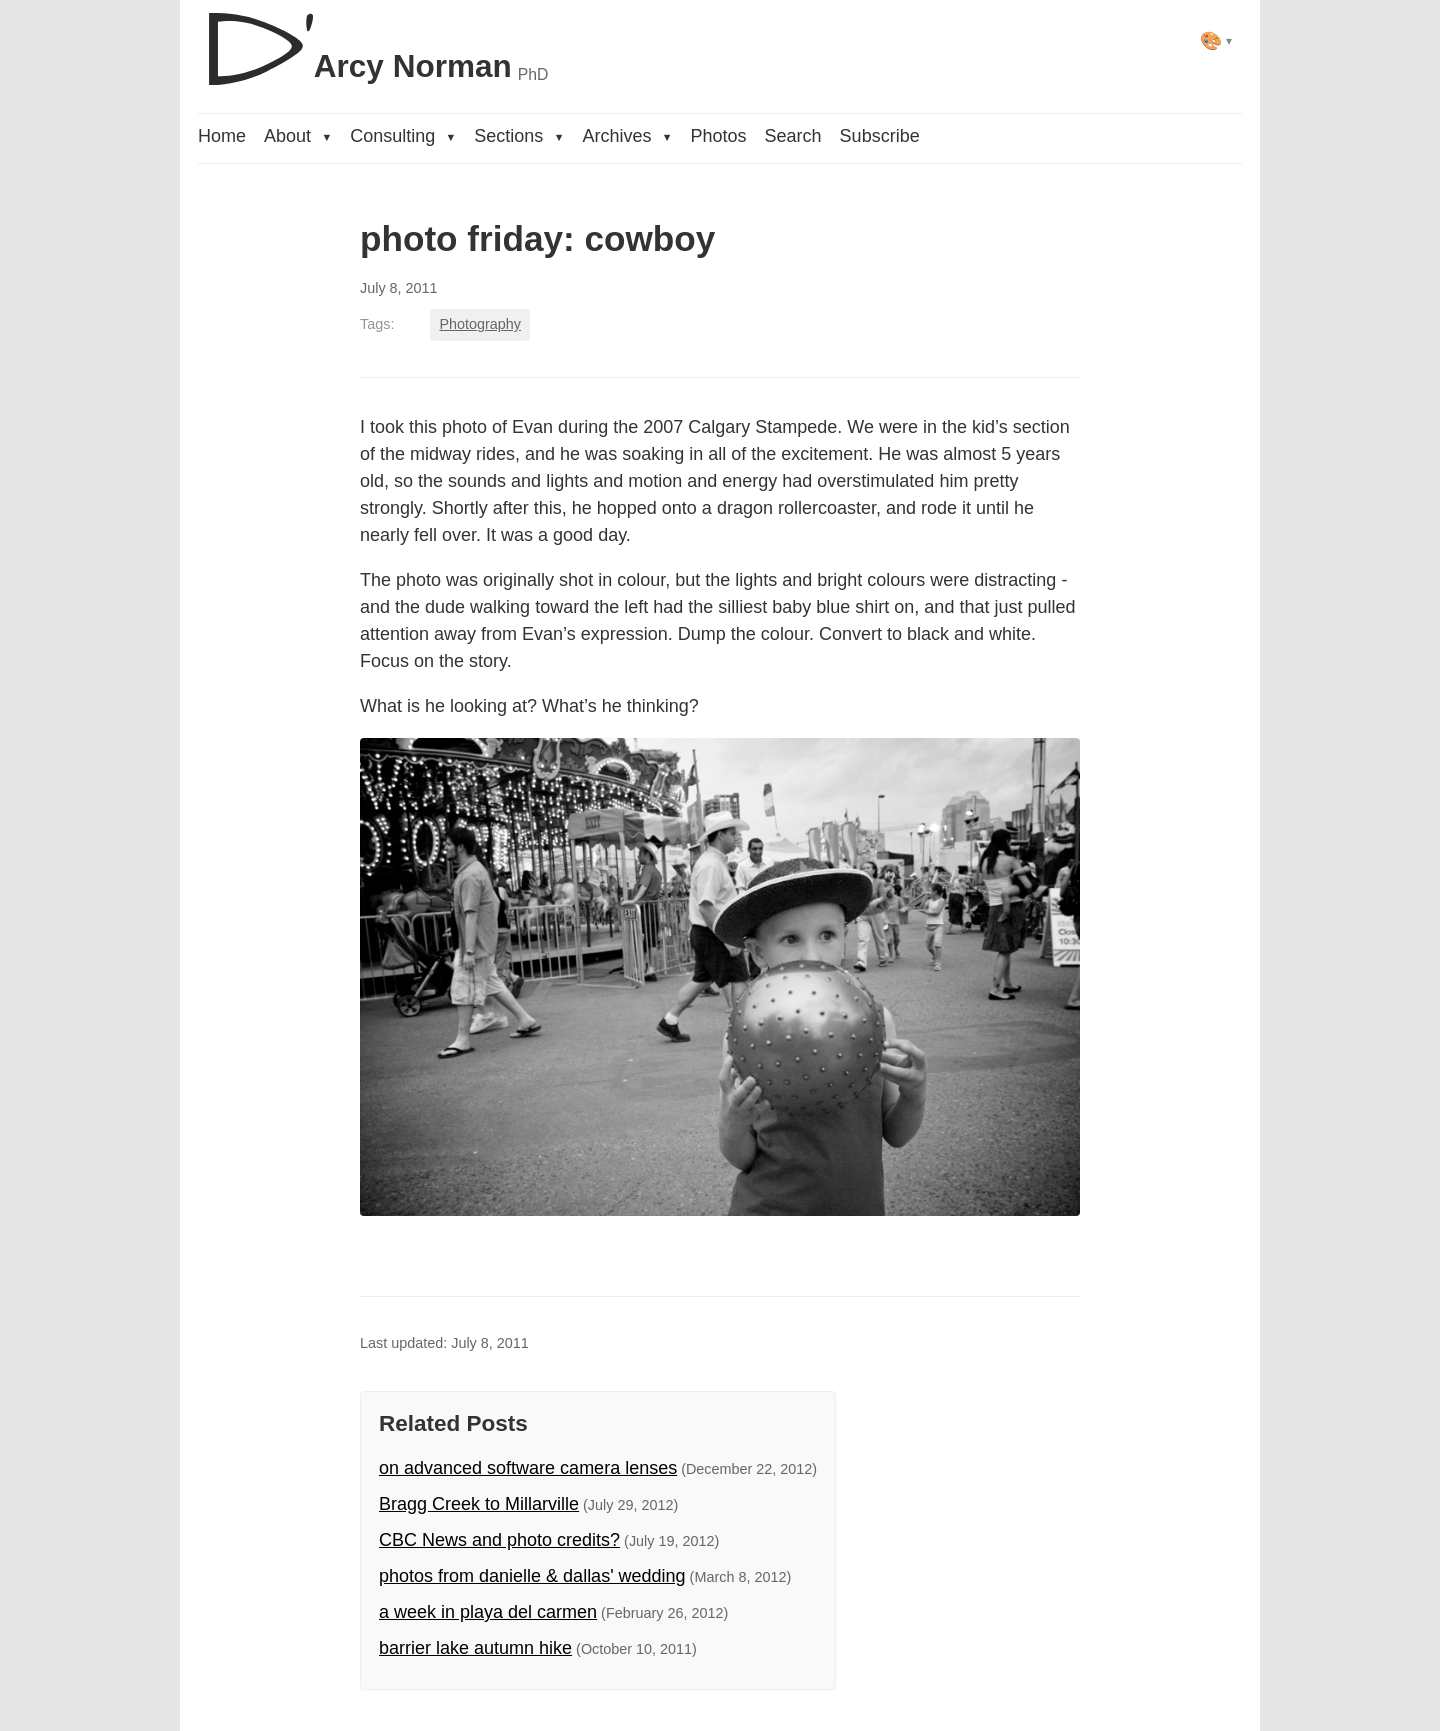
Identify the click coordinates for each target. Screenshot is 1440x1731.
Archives (627, 136)
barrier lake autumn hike (475, 1648)
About (298, 136)
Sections (519, 136)
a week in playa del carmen (488, 1612)
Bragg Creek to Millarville (479, 1504)
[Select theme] (1216, 40)
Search (793, 136)
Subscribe (880, 136)
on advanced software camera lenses (528, 1468)
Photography (480, 324)
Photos (719, 136)
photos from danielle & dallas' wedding (532, 1576)
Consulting (403, 136)
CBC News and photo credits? (499, 1540)
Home (222, 136)
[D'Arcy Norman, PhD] (373, 41)
